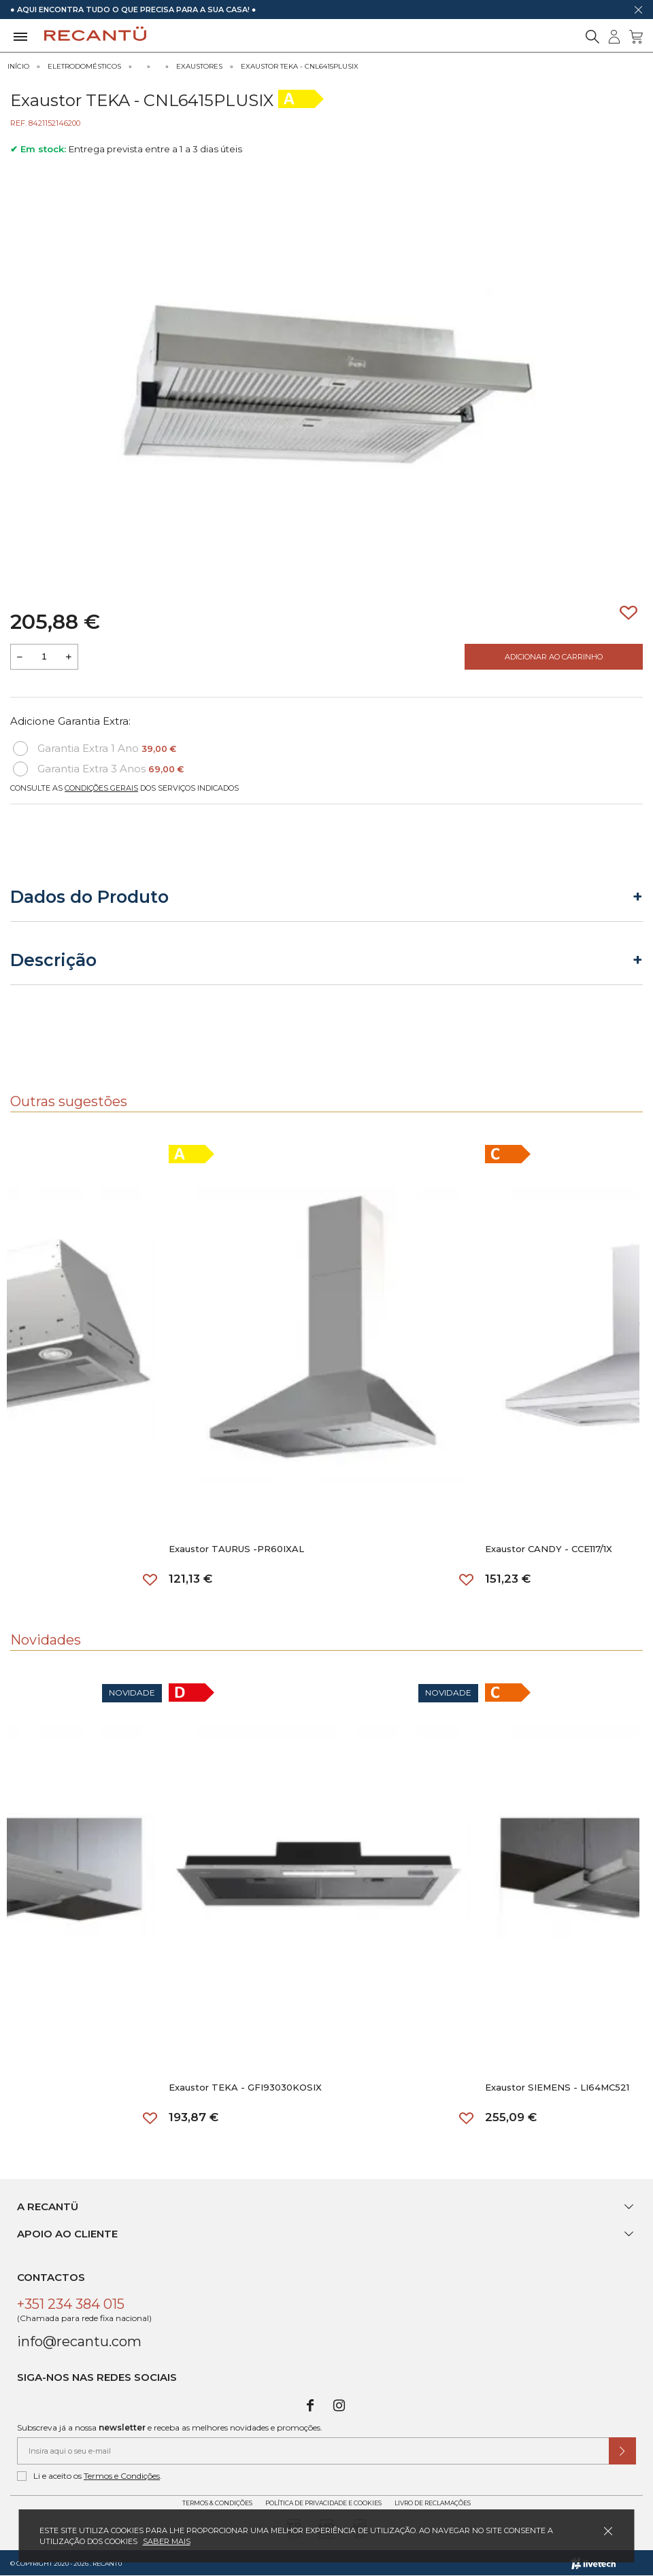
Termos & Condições (217, 2503)
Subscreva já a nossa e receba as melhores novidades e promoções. (169, 2427)
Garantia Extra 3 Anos (98, 768)
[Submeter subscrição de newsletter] (622, 2451)
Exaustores (199, 66)
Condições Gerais (101, 788)
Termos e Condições (122, 2476)
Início (18, 66)
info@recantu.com (79, 2341)
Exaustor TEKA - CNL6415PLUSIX (299, 66)
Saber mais (166, 2541)
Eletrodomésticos (84, 66)
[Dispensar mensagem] (638, 9)
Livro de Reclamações (433, 2503)
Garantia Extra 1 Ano (94, 748)
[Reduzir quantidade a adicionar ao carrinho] (19, 657)
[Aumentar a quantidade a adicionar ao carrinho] (68, 657)
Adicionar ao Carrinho (554, 657)
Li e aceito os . (89, 2476)
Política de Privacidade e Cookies (323, 2503)
